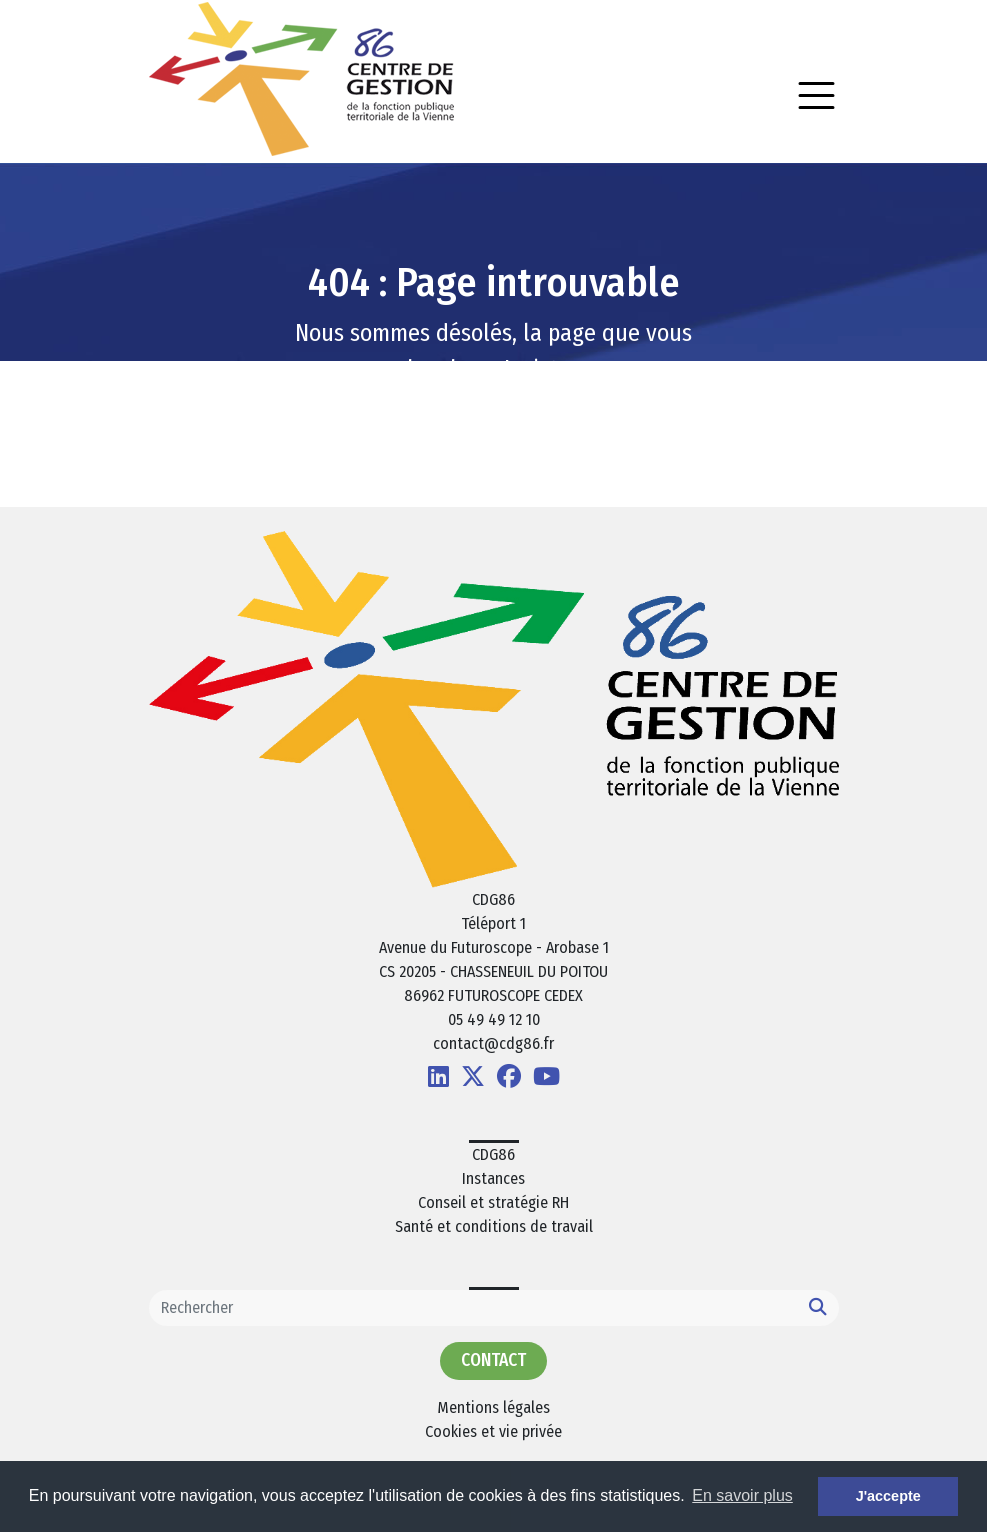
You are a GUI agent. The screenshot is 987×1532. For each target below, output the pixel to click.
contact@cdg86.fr (493, 1043)
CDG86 (493, 1154)
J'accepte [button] (888, 1496)
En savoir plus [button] (742, 1495)
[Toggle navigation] (816, 95)
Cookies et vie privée (493, 1431)
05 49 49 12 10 (494, 1019)
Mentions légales (493, 1407)
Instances (493, 1178)
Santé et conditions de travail (494, 1226)
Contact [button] (493, 1360)
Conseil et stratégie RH (493, 1202)
